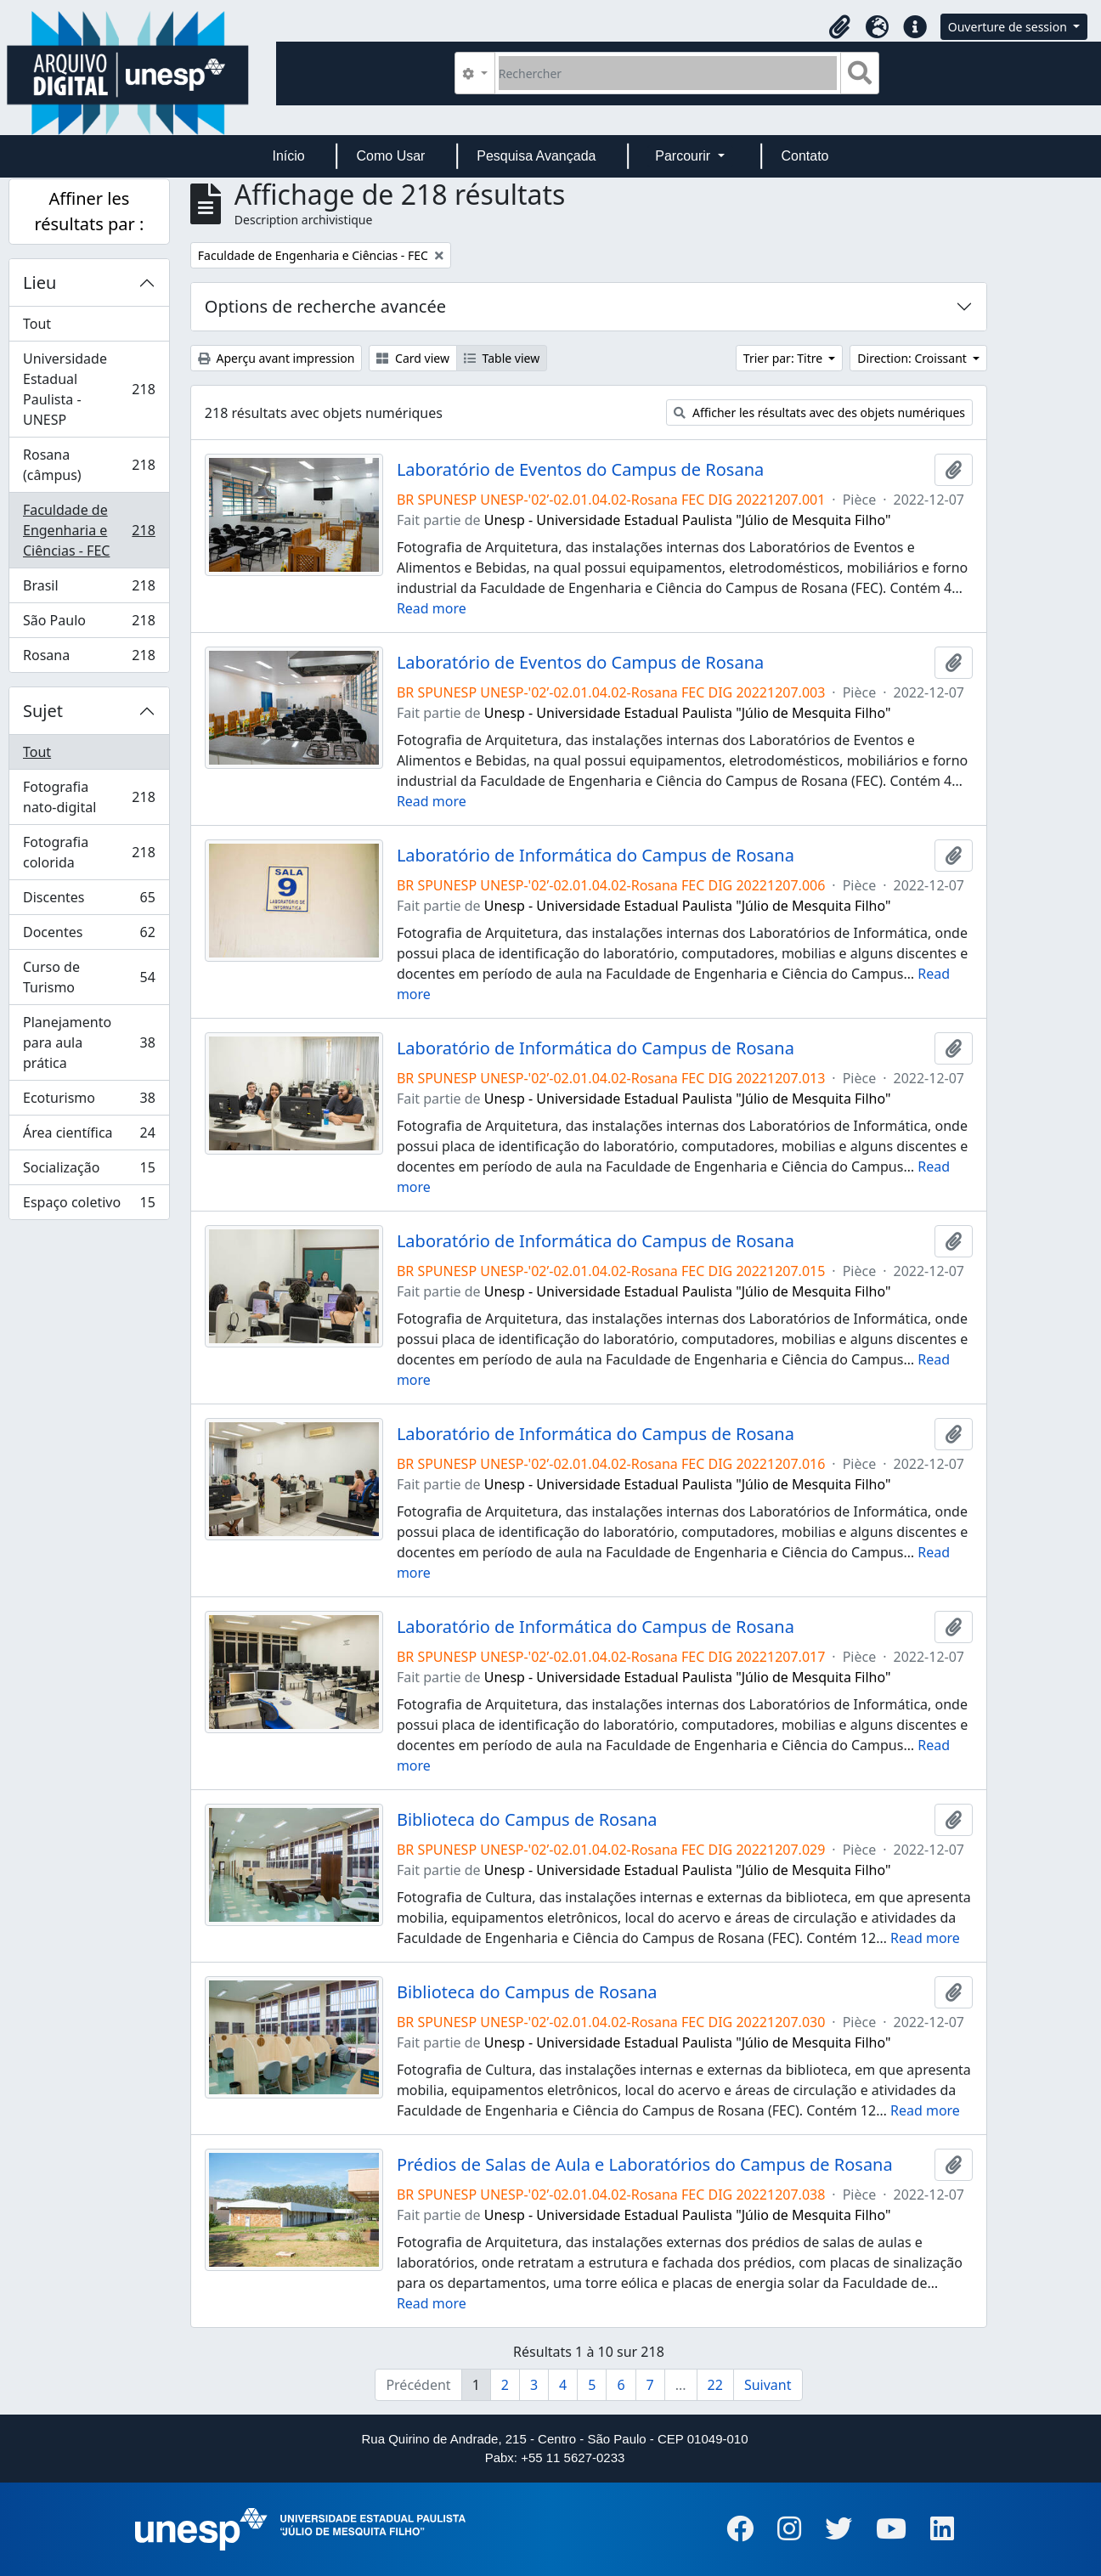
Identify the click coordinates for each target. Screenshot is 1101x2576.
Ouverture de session (1009, 27)
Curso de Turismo (88, 977)
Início (288, 156)
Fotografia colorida (88, 852)
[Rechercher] (668, 73)
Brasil (88, 589)
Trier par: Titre (784, 358)
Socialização (88, 1171)
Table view (501, 358)
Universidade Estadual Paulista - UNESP (88, 389)
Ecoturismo (88, 1101)
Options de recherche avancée (325, 306)
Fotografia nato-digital (88, 796)
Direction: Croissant (913, 358)
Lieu (39, 282)
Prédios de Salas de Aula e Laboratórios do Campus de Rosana (645, 2165)
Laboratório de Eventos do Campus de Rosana (580, 470)
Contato (804, 156)
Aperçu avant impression (276, 358)
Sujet (43, 710)
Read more (431, 608)
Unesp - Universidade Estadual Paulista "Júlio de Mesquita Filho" (687, 520)
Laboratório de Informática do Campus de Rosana (595, 855)
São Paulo (88, 624)
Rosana (88, 658)
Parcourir (684, 156)
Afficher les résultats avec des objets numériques (819, 412)
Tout (37, 323)
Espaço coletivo (88, 1205)
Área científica (88, 1136)
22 (715, 2384)
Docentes (88, 936)
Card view (412, 358)
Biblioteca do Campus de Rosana (527, 1820)
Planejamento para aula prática (88, 1042)
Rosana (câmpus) (88, 464)
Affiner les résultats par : (89, 211)
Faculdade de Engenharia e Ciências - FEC (88, 530)
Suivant (768, 2384)
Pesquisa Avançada (536, 156)
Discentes (88, 901)
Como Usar (391, 156)
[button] (840, 27)
